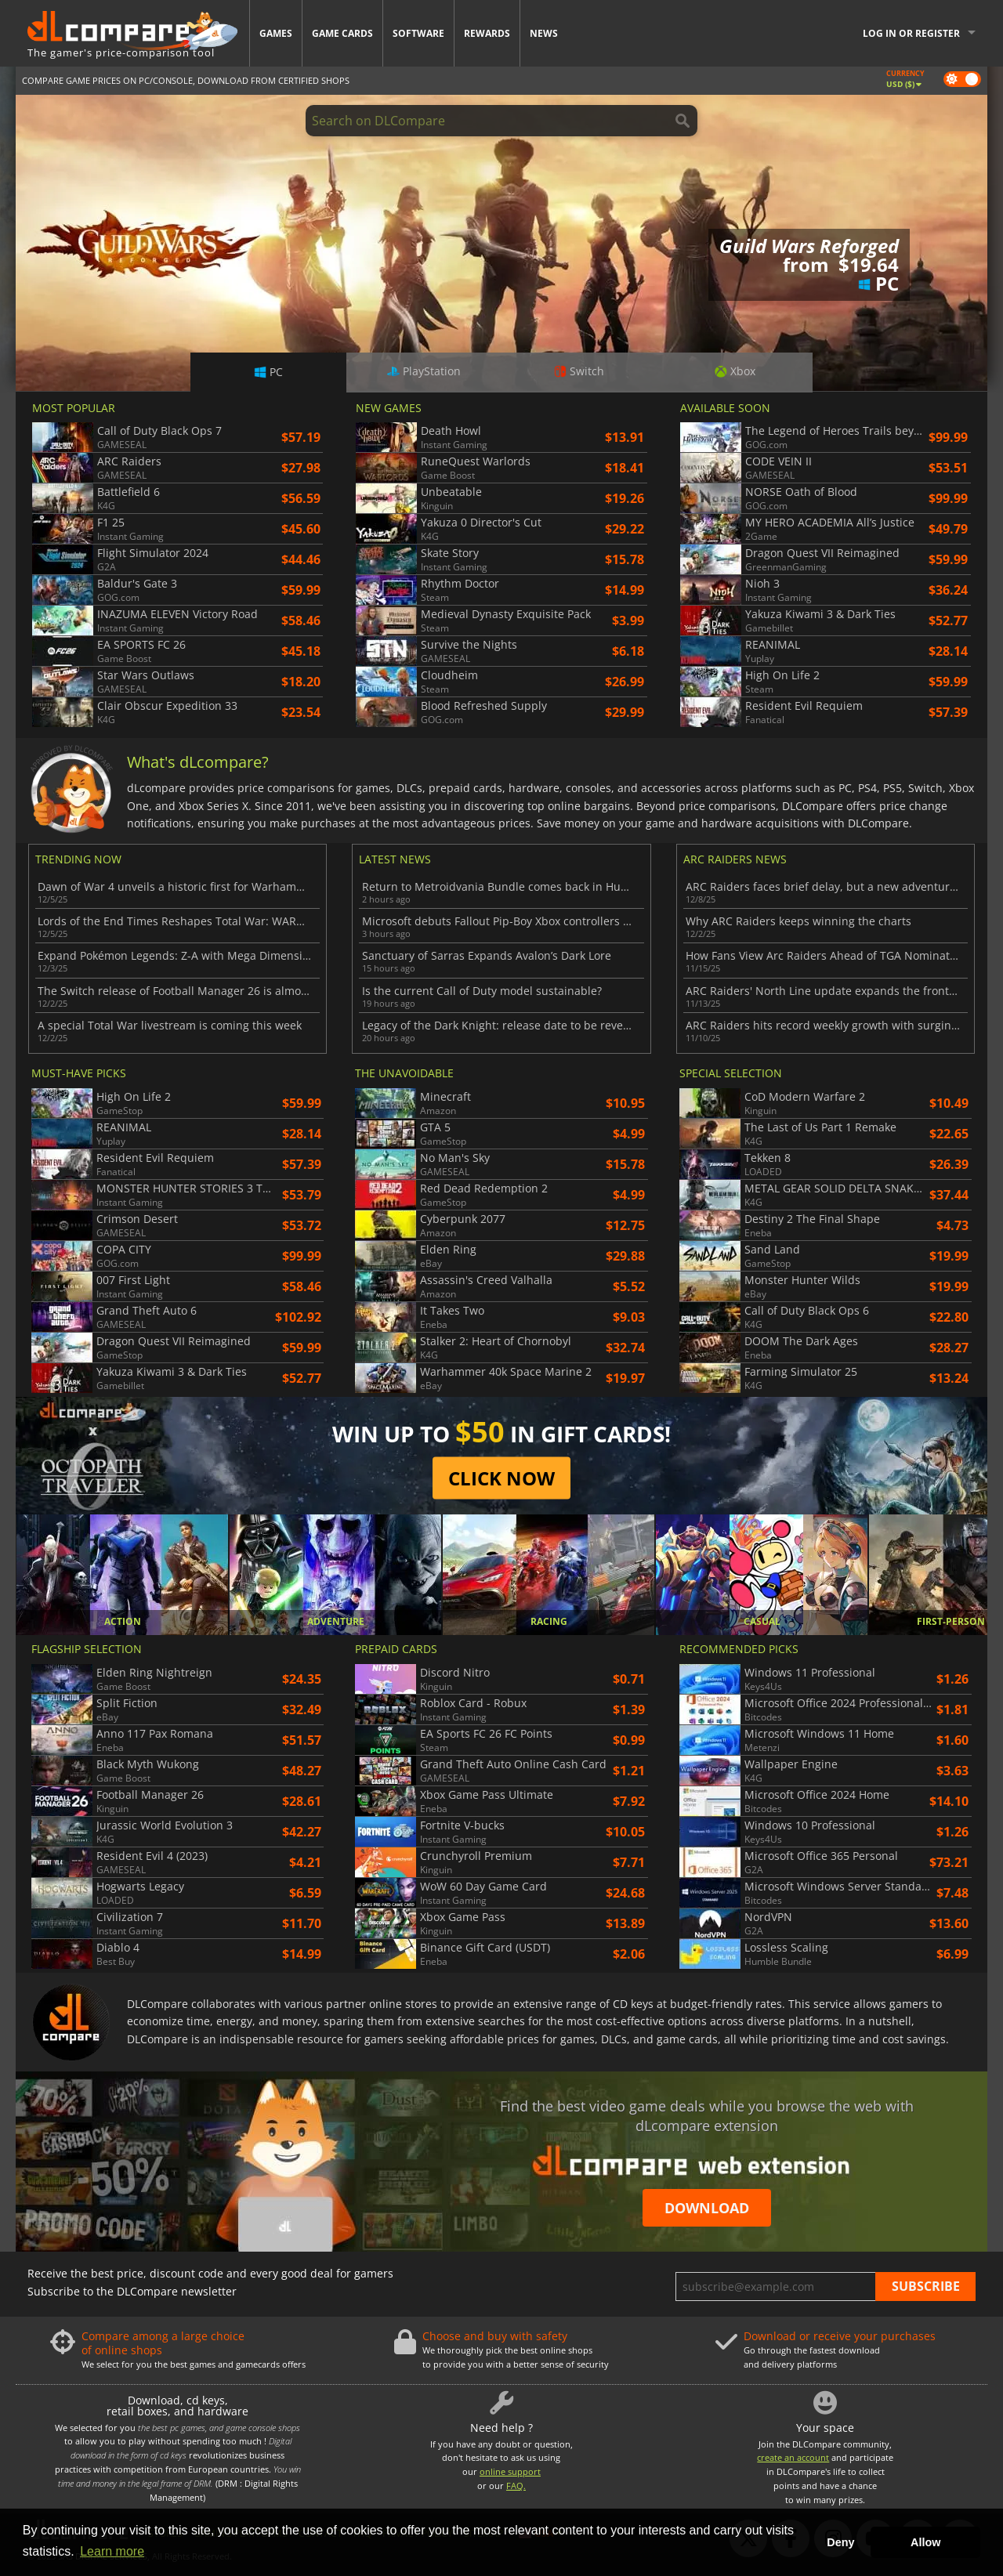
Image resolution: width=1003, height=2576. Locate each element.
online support (510, 2471)
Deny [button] (840, 2542)
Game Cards (342, 33)
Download (706, 2207)
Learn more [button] (112, 2551)
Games (275, 33)
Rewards (487, 33)
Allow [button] (925, 2542)
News (544, 33)
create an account (793, 2457)
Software (418, 33)
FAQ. (516, 2485)
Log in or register (911, 33)
